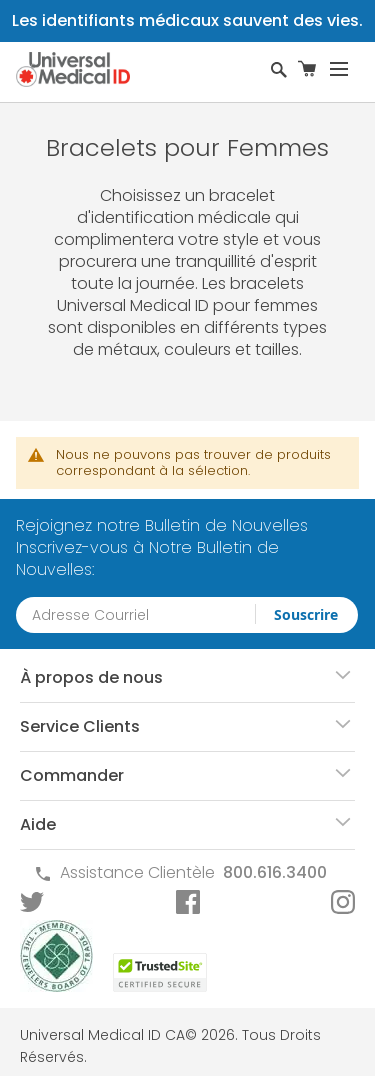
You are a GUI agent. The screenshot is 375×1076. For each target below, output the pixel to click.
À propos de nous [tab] (91, 677)
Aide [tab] (38, 824)
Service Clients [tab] (80, 726)
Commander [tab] (72, 775)
